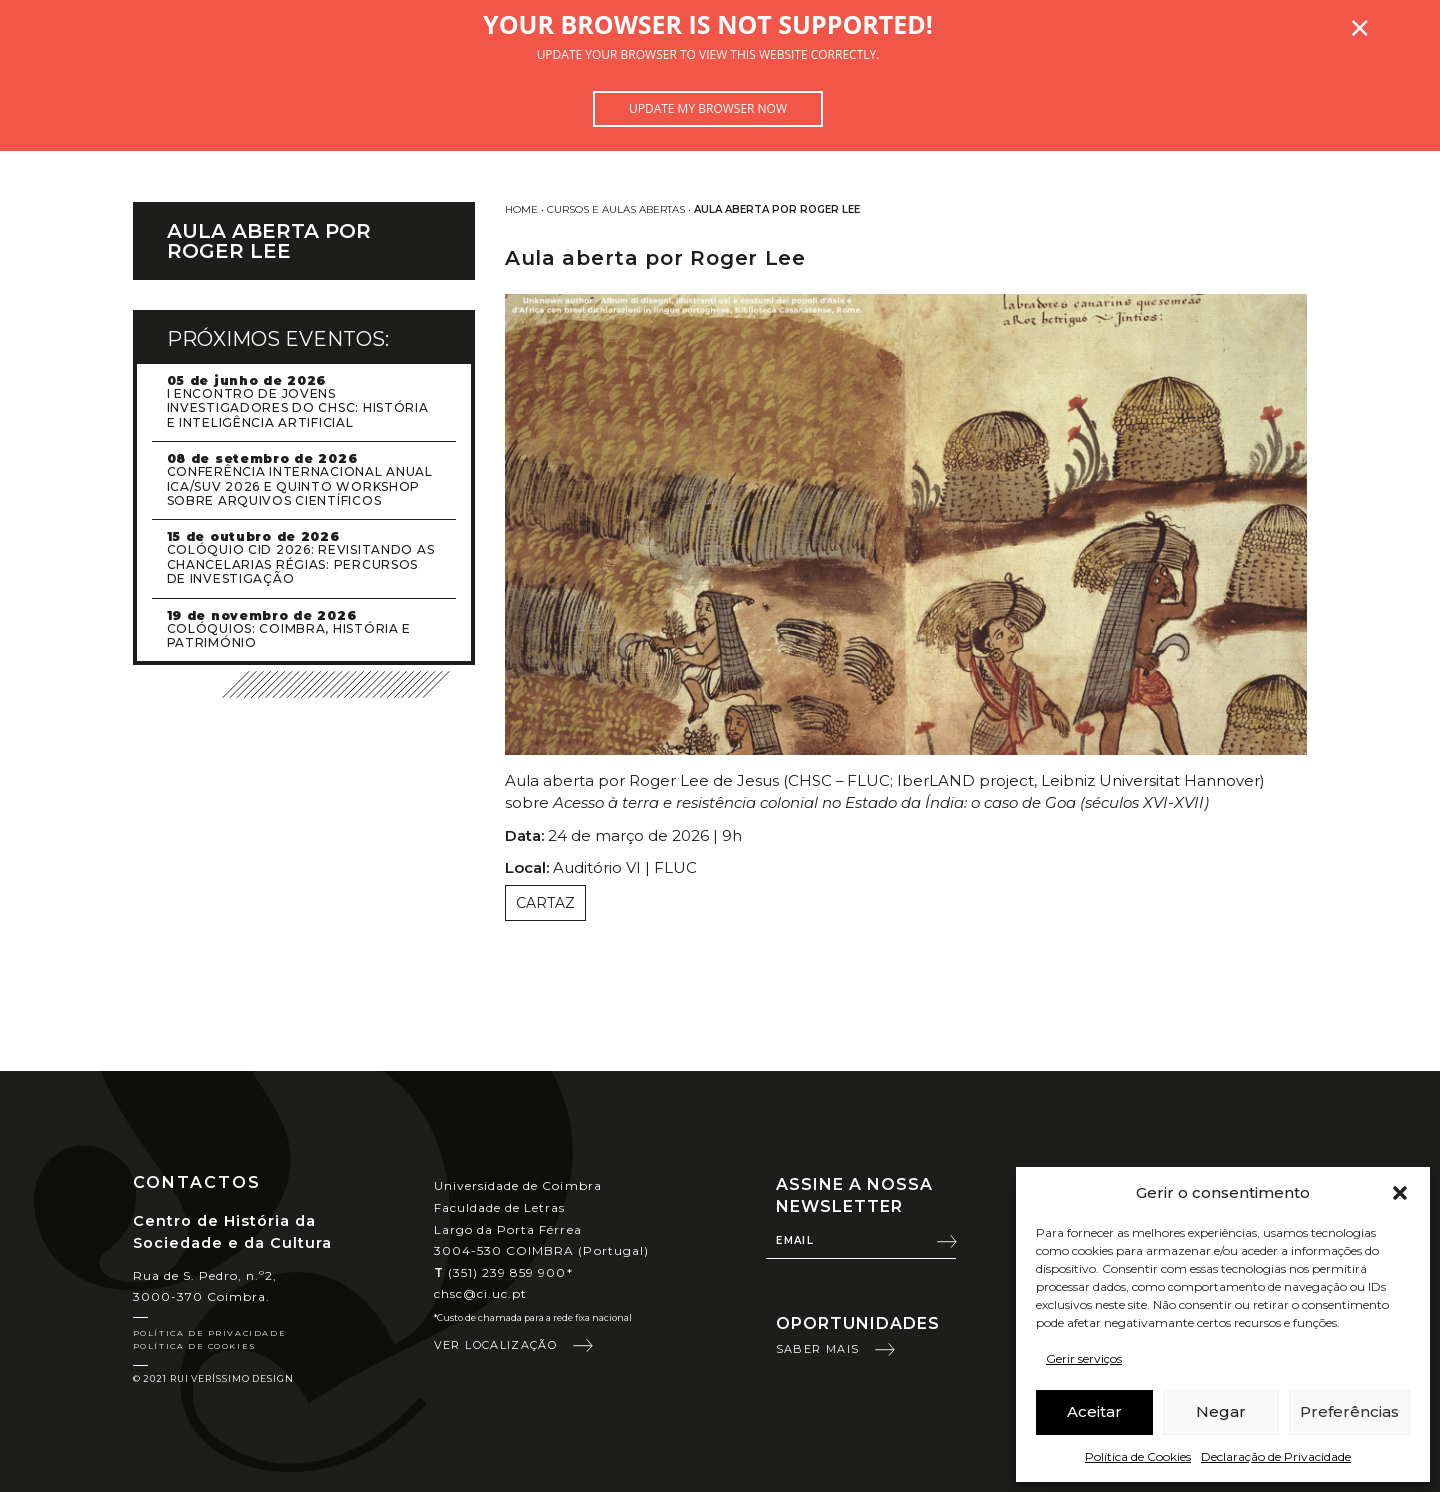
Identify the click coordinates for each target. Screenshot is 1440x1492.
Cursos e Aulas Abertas (616, 209)
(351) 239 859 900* (503, 1272)
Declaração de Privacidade (1276, 1456)
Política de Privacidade (210, 1333)
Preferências (1349, 1411)
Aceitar (1094, 1411)
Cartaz (545, 903)
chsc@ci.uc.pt (481, 1293)
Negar (1221, 1411)
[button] (1400, 1193)
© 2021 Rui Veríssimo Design (213, 1378)
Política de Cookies (1138, 1456)
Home (521, 209)
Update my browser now (708, 108)
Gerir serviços (1084, 1358)
